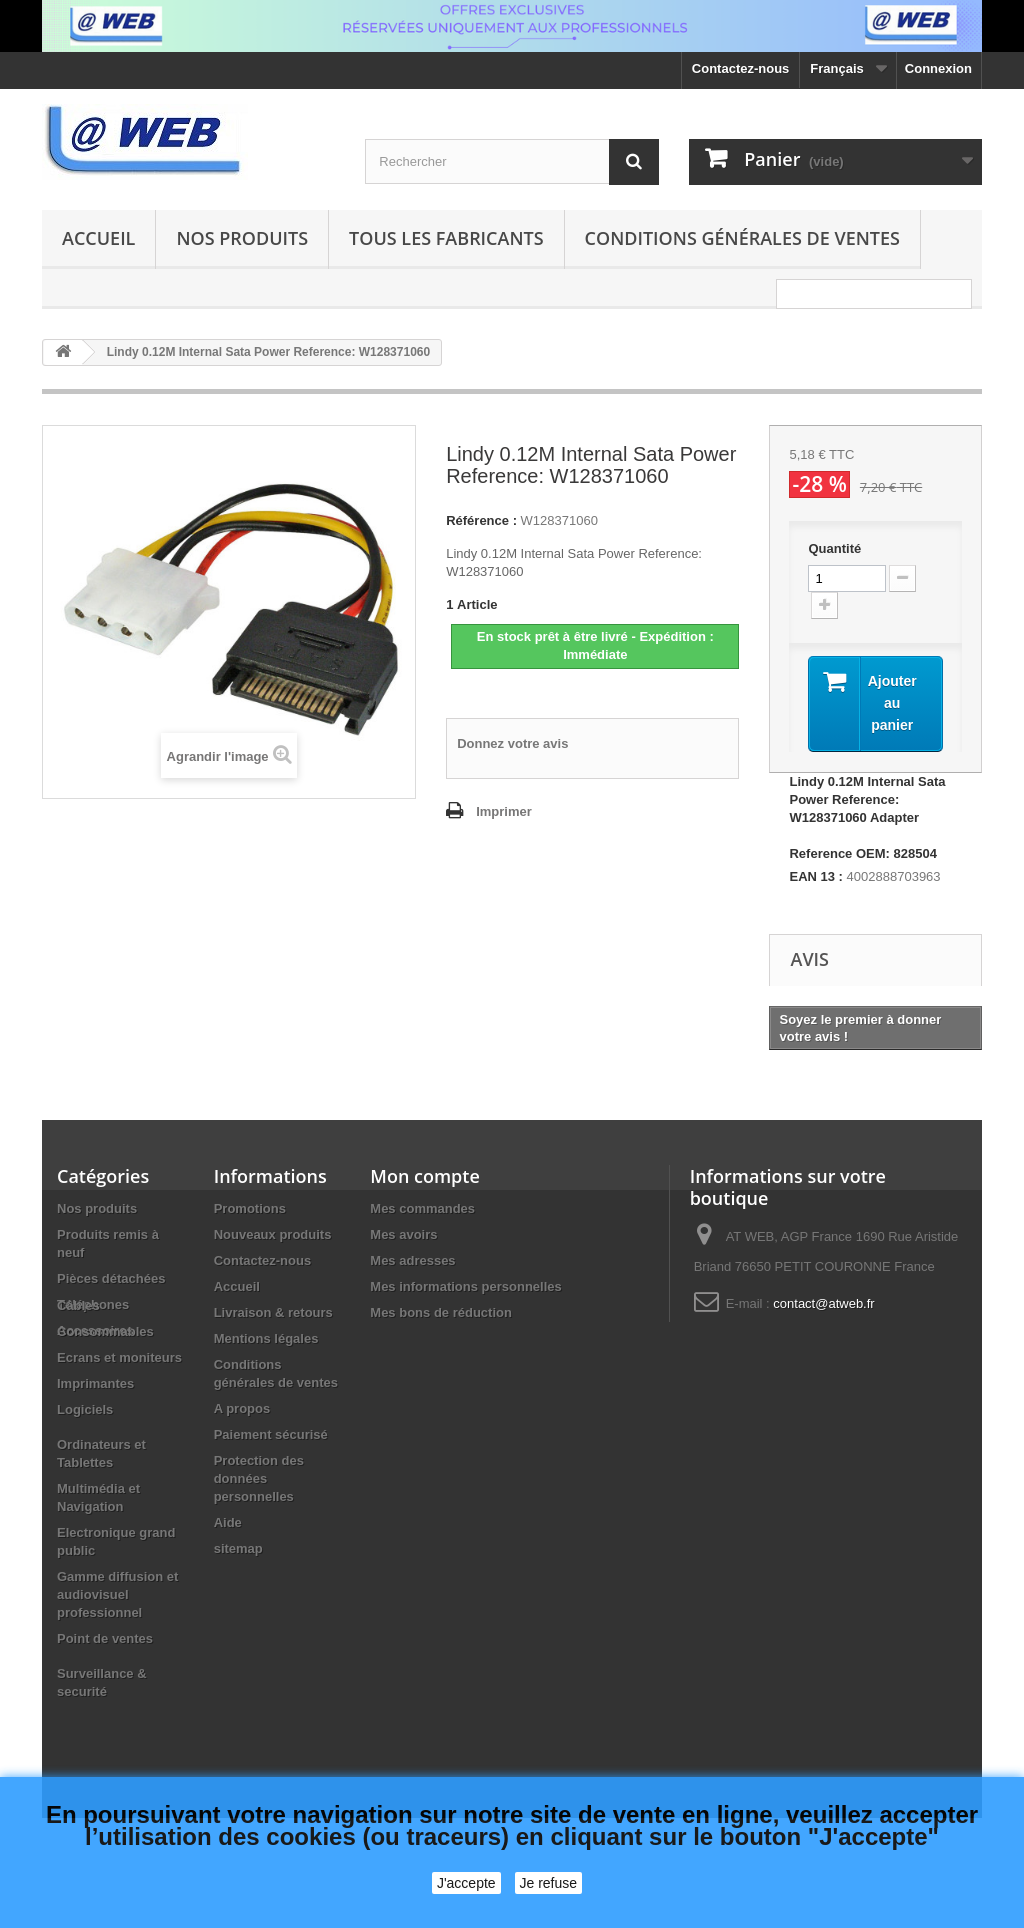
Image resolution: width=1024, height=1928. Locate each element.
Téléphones (93, 1304)
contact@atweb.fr (823, 1303)
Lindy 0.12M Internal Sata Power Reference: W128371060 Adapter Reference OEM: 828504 (867, 817)
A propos (242, 1408)
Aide (228, 1522)
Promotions (250, 1208)
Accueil (98, 238)
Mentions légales (266, 1338)
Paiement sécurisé (271, 1434)
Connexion (938, 68)
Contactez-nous (741, 68)
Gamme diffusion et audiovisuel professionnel (117, 1654)
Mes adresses (412, 1260)
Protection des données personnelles (259, 1478)
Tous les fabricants (446, 238)
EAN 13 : (815, 876)
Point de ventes (105, 1698)
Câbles (78, 1365)
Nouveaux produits (273, 1234)
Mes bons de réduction (441, 1312)
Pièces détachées (111, 1278)
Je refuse (549, 1883)
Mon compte (424, 1176)
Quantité (834, 548)
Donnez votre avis (512, 743)
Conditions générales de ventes (742, 238)
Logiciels (85, 1469)
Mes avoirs (403, 1234)
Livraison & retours (273, 1312)
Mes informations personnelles (465, 1286)
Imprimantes (95, 1443)
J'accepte (466, 1883)
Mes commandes (422, 1208)
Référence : (481, 520)
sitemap (238, 1548)
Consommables (105, 1391)
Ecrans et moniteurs (119, 1417)
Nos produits (242, 238)
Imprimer (504, 811)
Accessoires (95, 1330)
